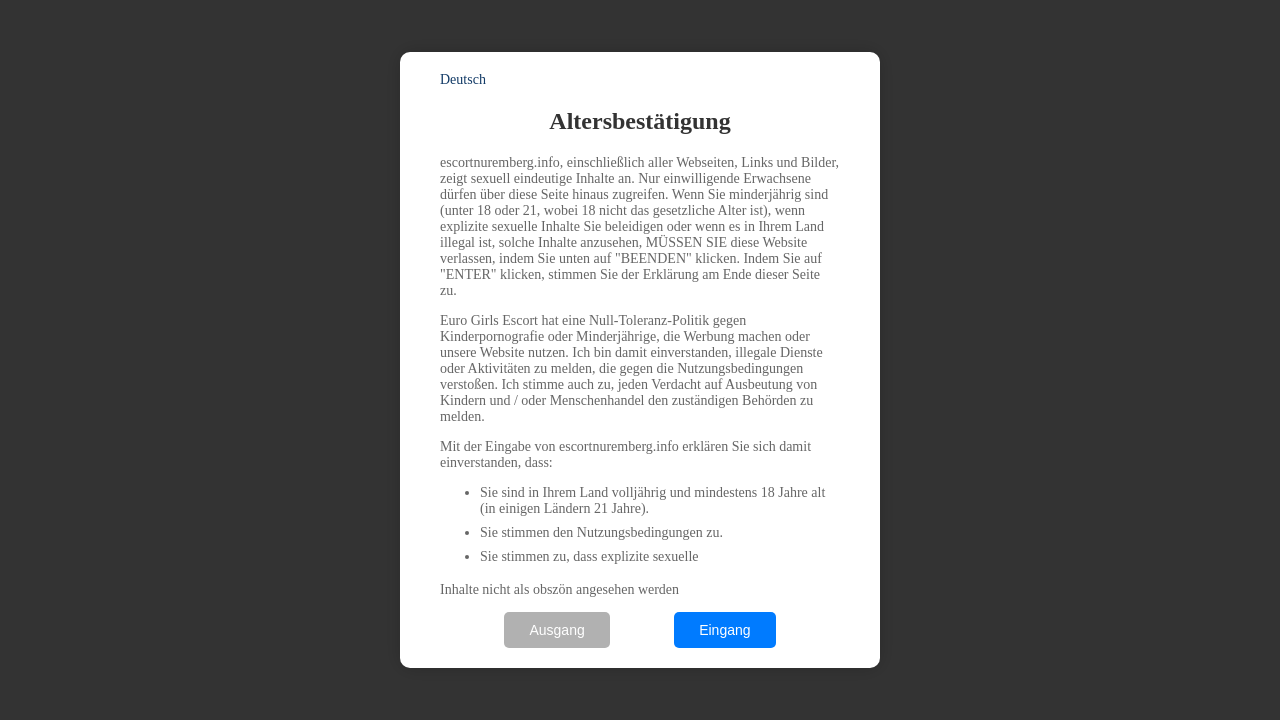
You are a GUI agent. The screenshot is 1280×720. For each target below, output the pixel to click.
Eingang (724, 630)
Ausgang (556, 630)
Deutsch (463, 79)
